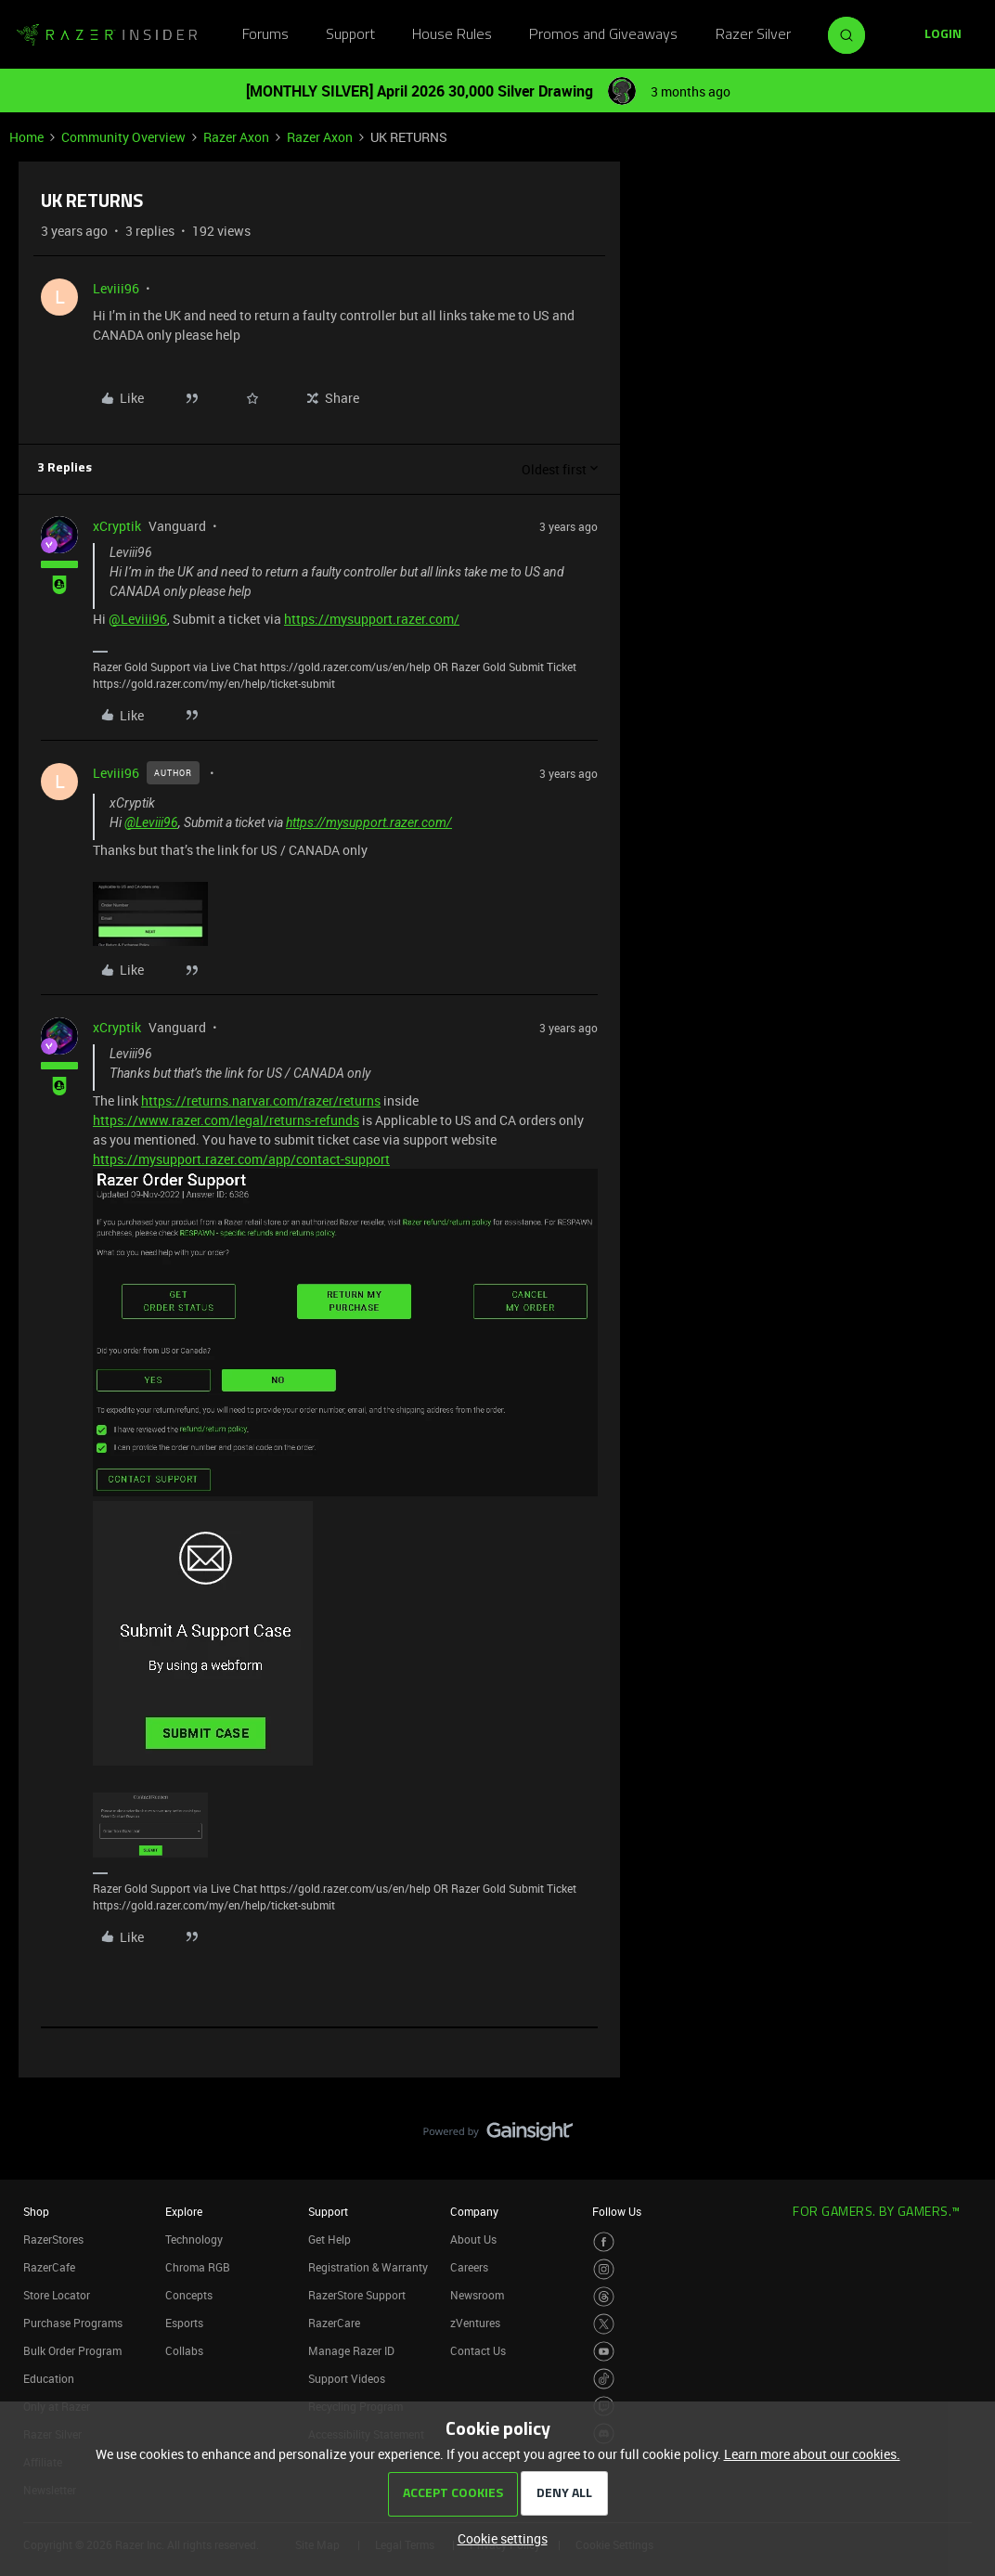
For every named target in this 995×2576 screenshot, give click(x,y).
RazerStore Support (357, 2294)
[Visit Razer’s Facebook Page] (603, 2242)
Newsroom (477, 2294)
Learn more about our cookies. (812, 2454)
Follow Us (616, 2211)
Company (474, 2211)
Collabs (184, 2350)
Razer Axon (236, 137)
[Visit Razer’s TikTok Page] (603, 2378)
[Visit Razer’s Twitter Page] (603, 2324)
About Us (473, 2239)
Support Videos (346, 2378)
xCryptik (117, 526)
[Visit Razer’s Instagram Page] (603, 2269)
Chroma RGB (197, 2266)
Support (350, 35)
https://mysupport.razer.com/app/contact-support (241, 1159)
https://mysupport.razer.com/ (371, 619)
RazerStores (53, 2239)
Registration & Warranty (368, 2266)
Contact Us (478, 2350)
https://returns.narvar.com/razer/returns (261, 1100)
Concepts (189, 2294)
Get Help (329, 2239)
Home (26, 137)
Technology (194, 2239)
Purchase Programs (73, 2322)
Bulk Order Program (72, 2350)
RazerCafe (49, 2266)
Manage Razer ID (351, 2350)
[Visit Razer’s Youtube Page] (603, 2351)
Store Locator (56, 2294)
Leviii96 (116, 288)
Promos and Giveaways (603, 35)
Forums (265, 35)
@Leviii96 (138, 619)
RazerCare (334, 2322)
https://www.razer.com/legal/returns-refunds (226, 1120)
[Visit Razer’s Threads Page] (603, 2297)
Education (48, 2378)
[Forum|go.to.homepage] (106, 35)
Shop (36, 2211)
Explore (183, 2211)
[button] (943, 35)
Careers (469, 2266)
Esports (184, 2322)
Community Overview (123, 137)
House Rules (452, 35)
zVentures (475, 2322)
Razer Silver (753, 35)
